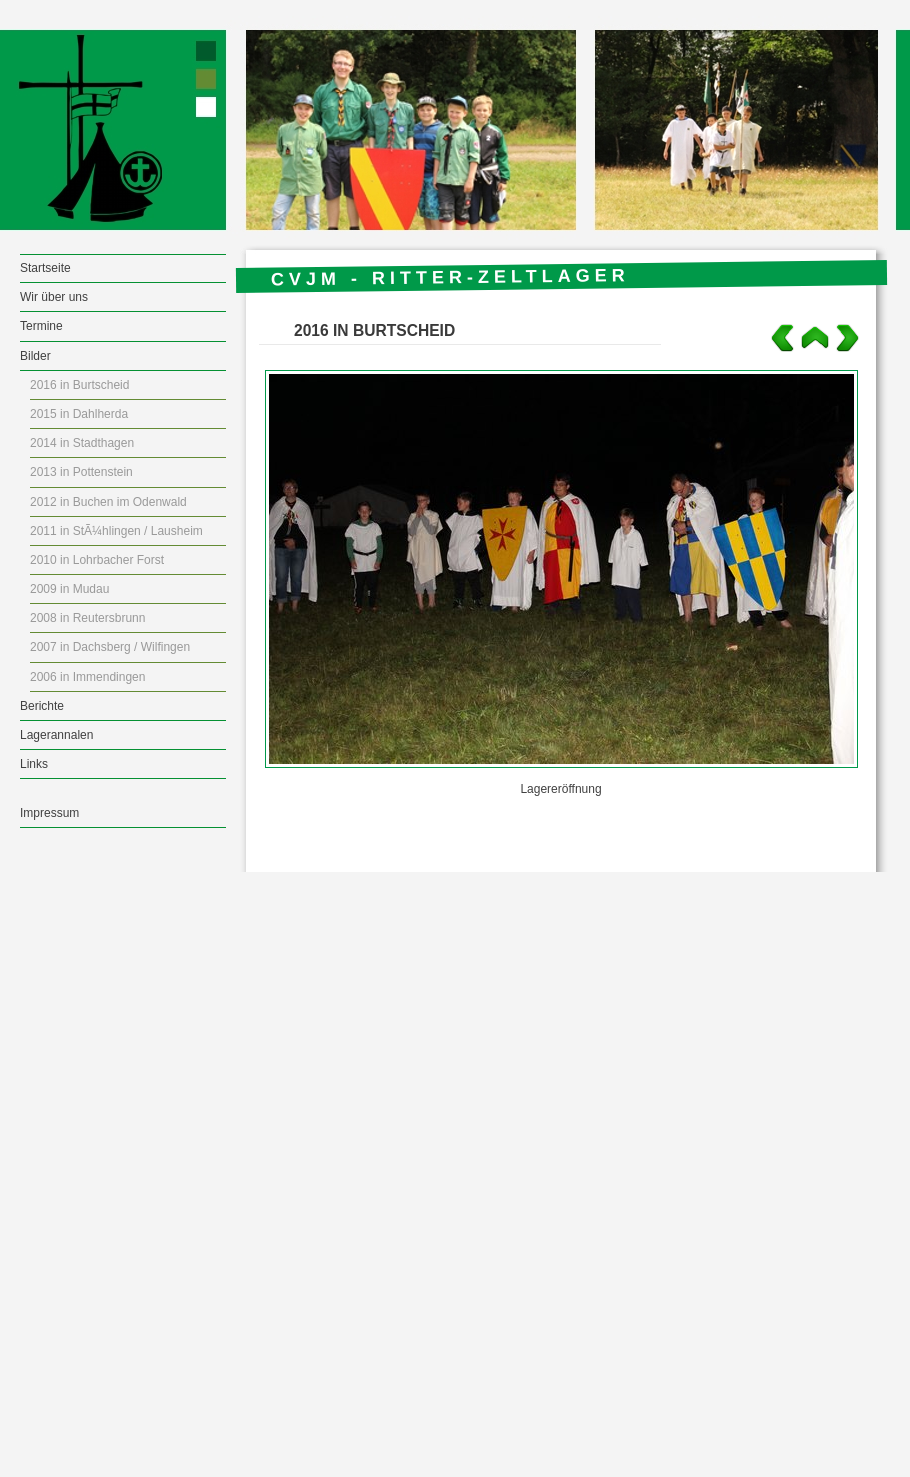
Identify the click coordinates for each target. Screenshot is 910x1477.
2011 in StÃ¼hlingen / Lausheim (116, 531)
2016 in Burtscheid (79, 385)
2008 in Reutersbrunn (87, 618)
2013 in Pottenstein (81, 472)
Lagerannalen (56, 735)
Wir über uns (54, 297)
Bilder (35, 356)
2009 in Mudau (69, 589)
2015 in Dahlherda (79, 414)
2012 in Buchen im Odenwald (108, 502)
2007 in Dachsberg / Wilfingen (110, 647)
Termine (41, 326)
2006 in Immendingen (87, 677)
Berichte (42, 706)
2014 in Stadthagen (82, 443)
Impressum (49, 813)
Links (34, 764)
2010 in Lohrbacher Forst (97, 560)
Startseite (45, 268)
